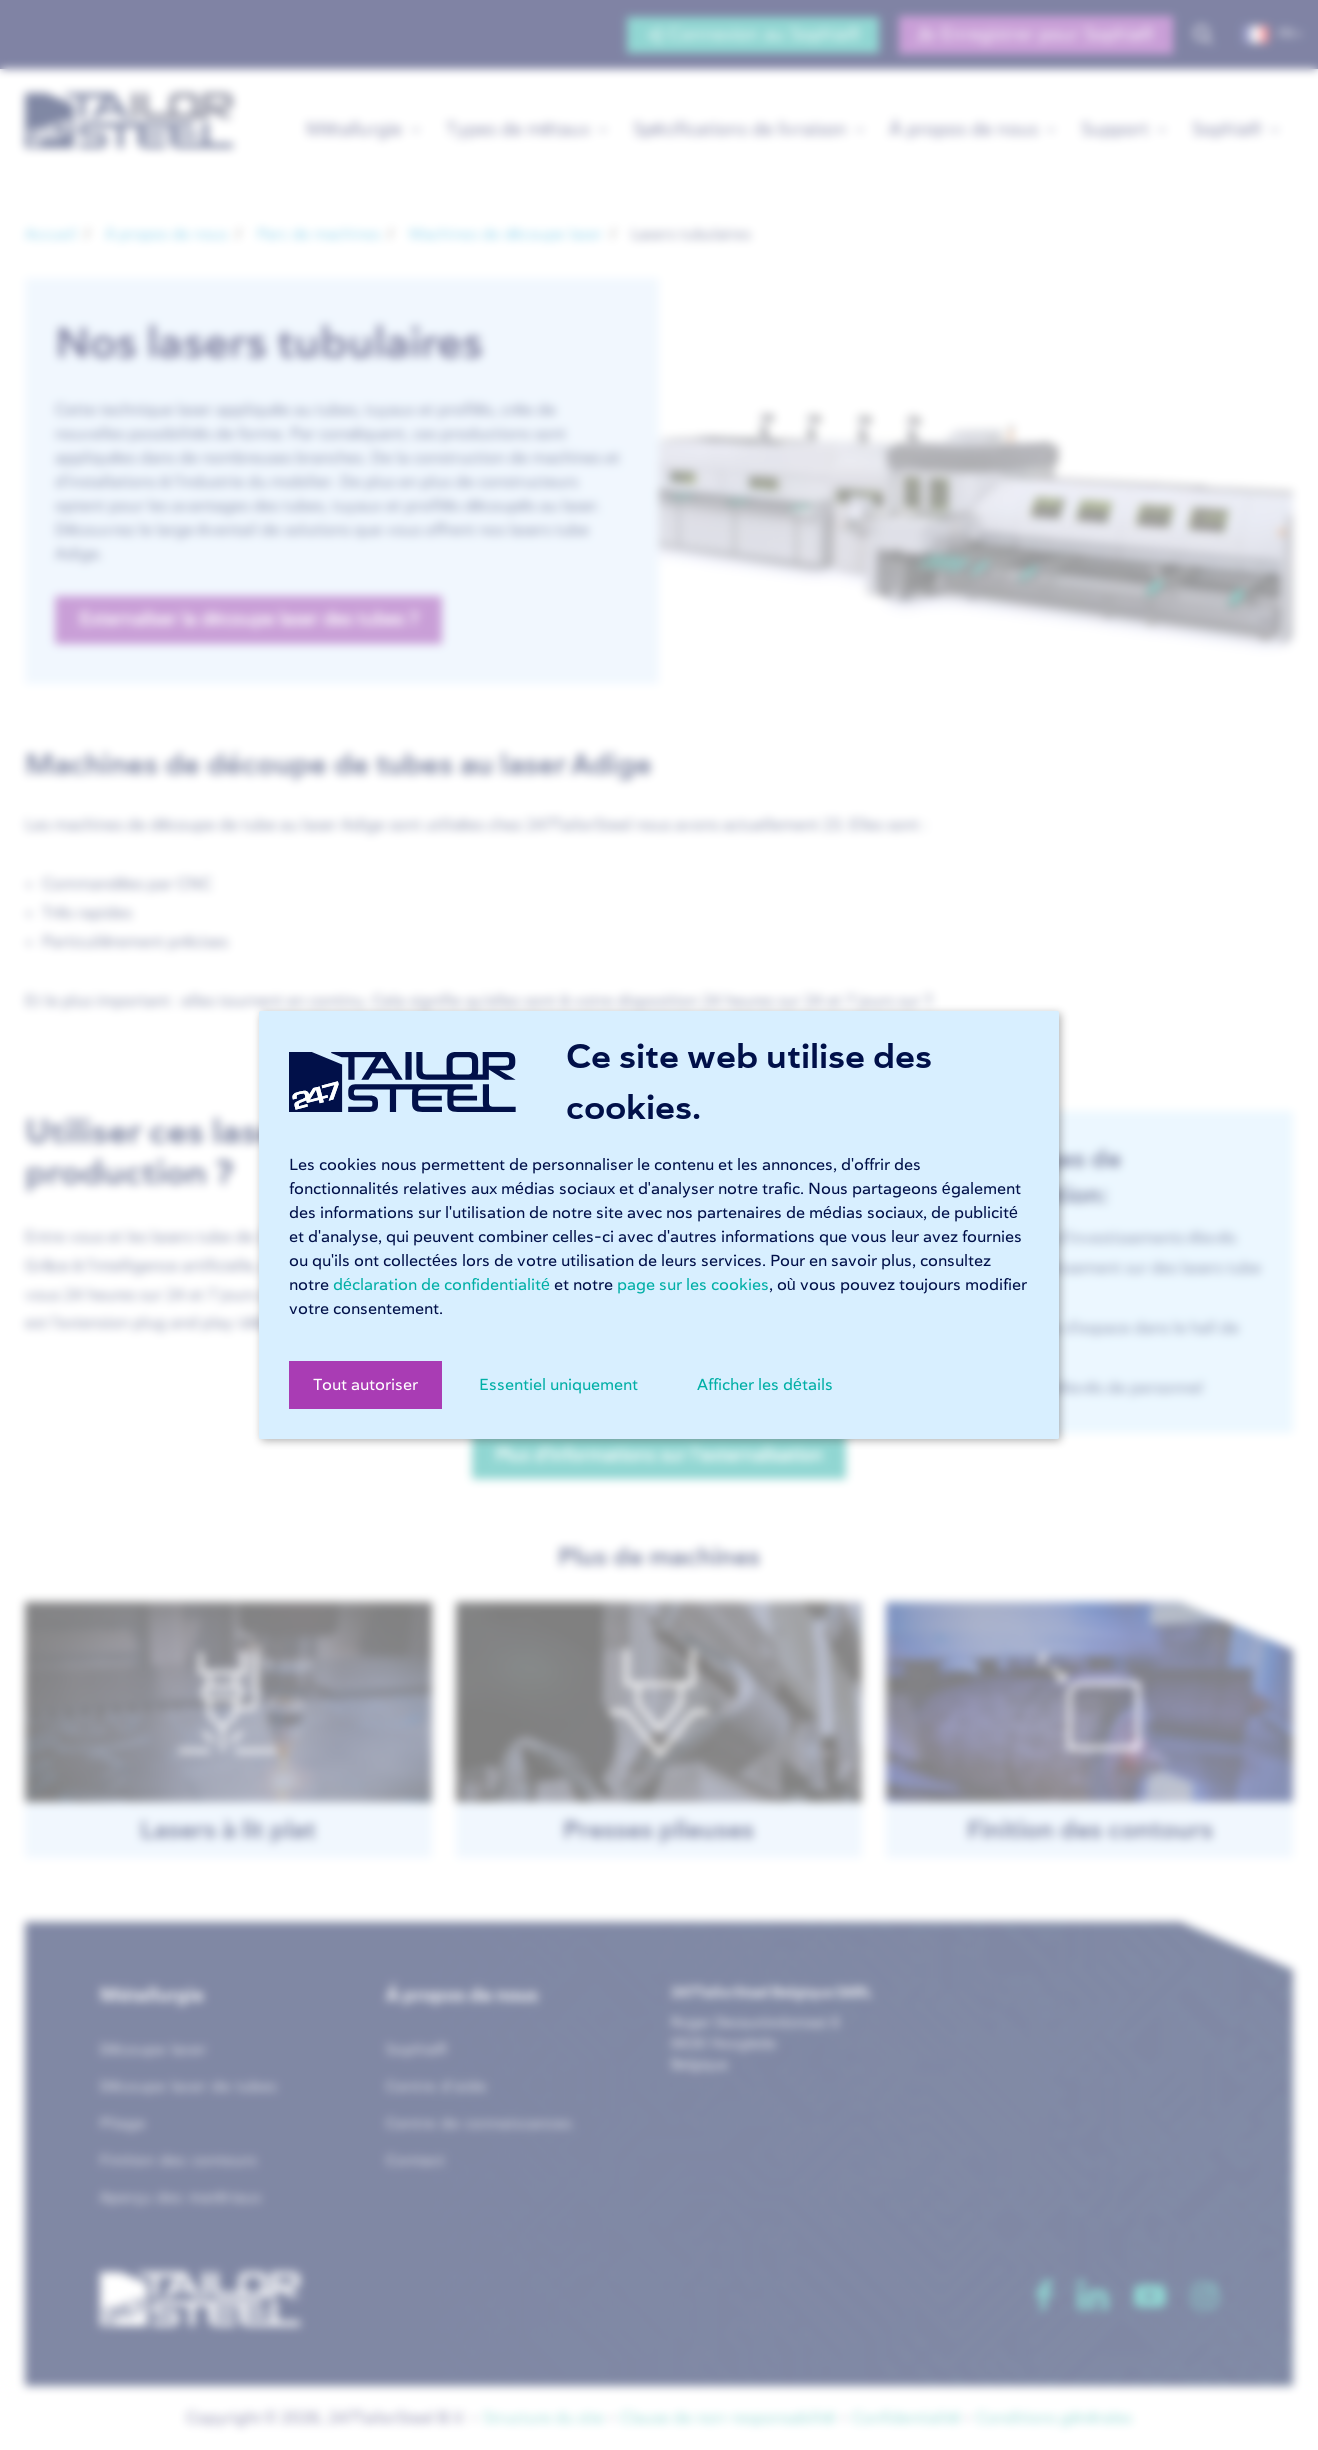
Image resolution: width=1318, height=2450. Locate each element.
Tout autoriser (365, 1385)
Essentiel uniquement (558, 1385)
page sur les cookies (693, 1285)
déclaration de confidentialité (441, 1285)
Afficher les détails (765, 1385)
